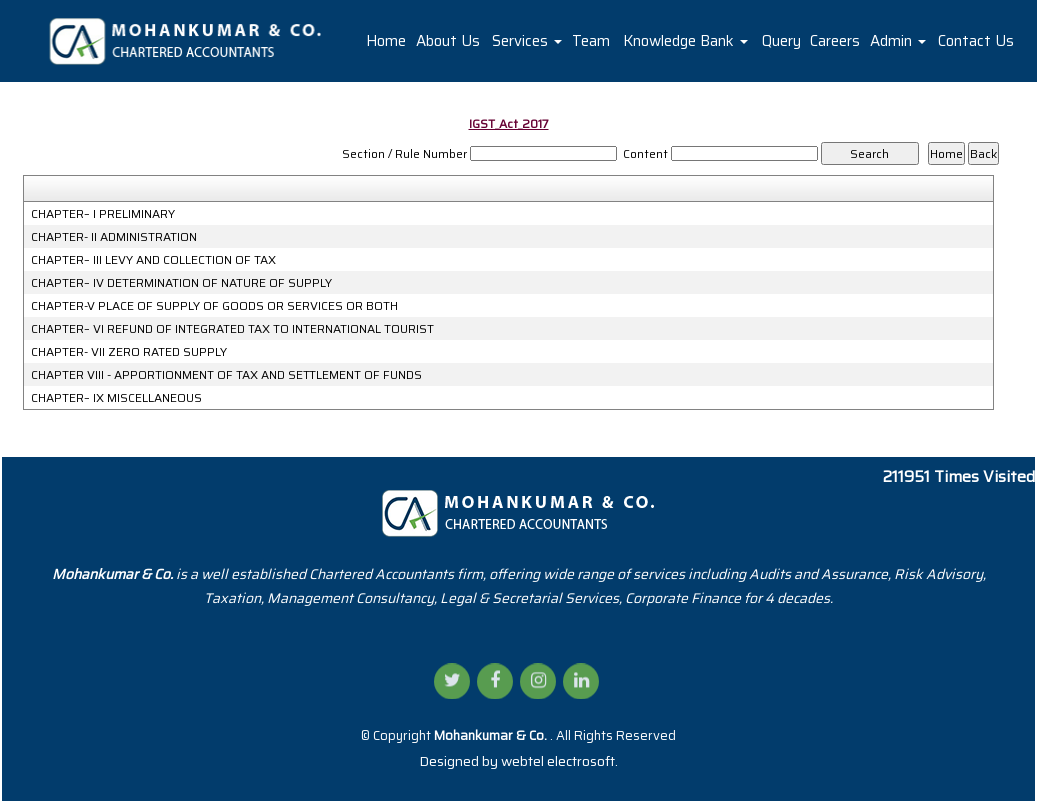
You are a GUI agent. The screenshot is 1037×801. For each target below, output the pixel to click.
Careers (835, 41)
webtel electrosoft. (559, 761)
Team (591, 41)
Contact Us (976, 41)
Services (527, 41)
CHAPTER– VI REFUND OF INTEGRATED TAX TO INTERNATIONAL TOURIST (232, 329)
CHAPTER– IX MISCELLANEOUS (116, 398)
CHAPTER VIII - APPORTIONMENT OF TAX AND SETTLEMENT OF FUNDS (226, 375)
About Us (448, 41)
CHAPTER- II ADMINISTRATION (114, 237)
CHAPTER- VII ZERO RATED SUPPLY (129, 352)
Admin (898, 41)
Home (386, 41)
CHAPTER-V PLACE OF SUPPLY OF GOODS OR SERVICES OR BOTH (214, 306)
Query (781, 41)
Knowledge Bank (685, 41)
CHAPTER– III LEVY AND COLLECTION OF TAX (153, 260)
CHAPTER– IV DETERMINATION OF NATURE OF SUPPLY (181, 283)
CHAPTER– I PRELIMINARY (103, 214)
